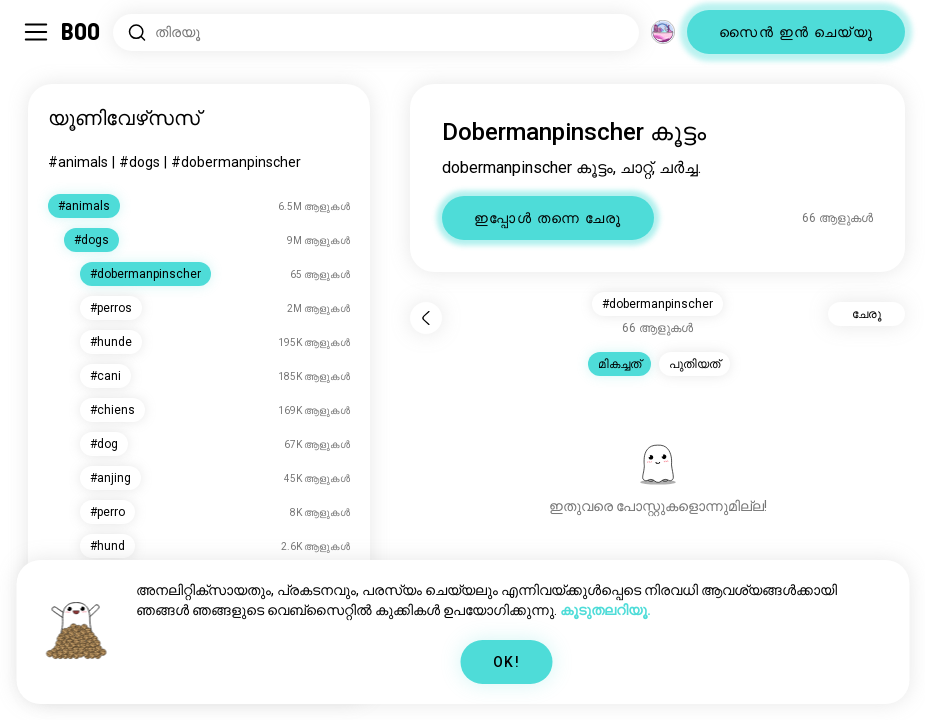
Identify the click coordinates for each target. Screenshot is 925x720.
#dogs (139, 162)
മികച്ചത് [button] (619, 364)
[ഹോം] (81, 32)
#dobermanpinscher (236, 162)
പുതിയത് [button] (694, 364)
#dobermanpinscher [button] (657, 304)
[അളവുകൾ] (663, 32)
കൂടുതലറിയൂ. (605, 610)
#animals (78, 162)
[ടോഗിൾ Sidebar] (36, 32)
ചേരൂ (866, 314)
